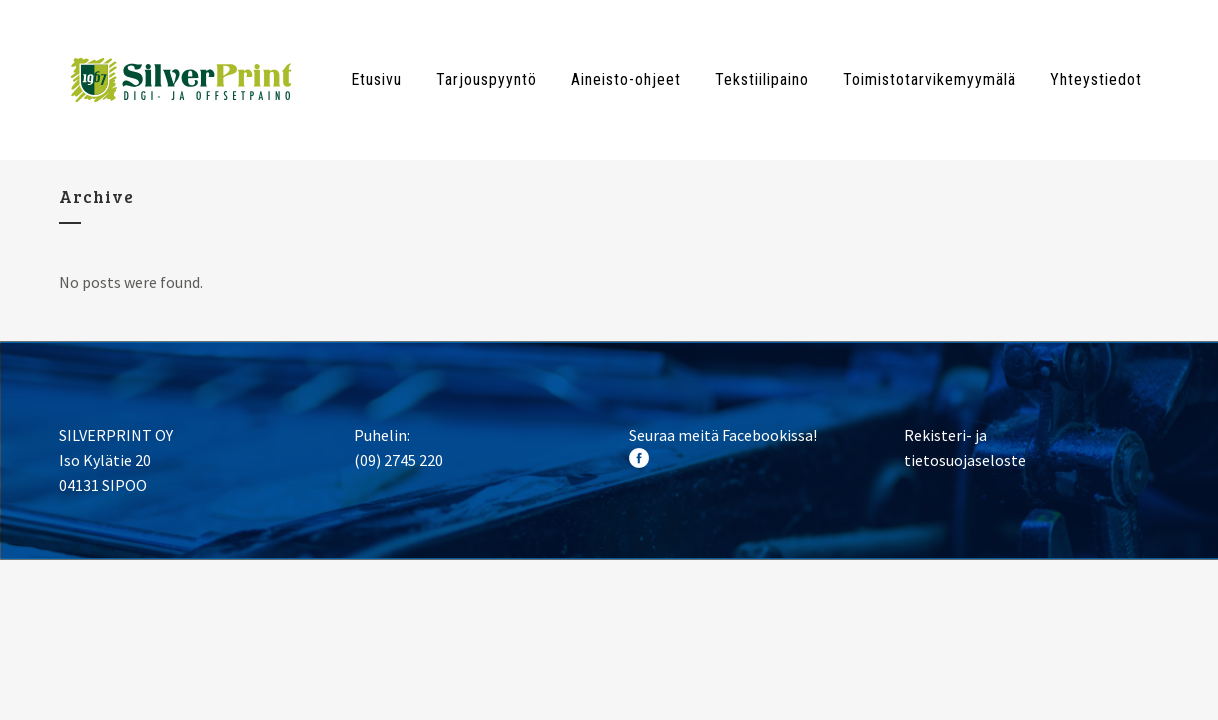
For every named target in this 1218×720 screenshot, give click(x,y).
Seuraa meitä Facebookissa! (723, 435)
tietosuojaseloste (965, 460)
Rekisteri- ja (945, 435)
